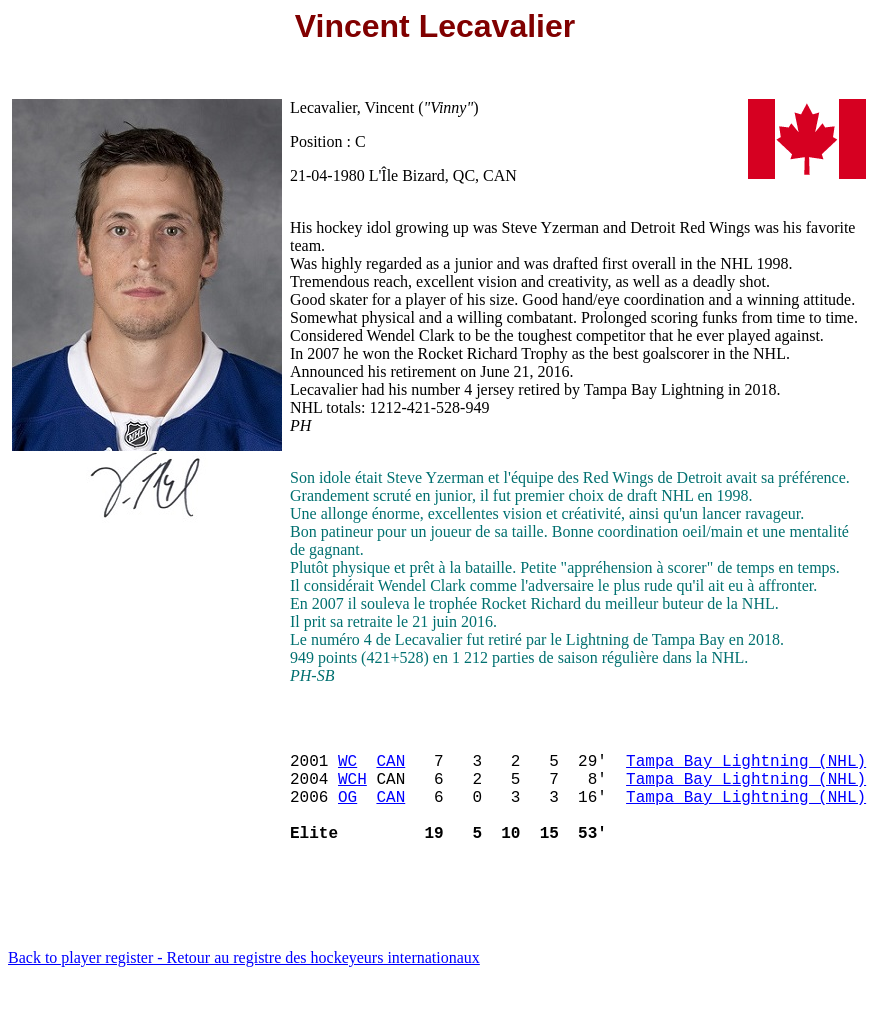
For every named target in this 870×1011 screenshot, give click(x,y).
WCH (352, 790)
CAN (390, 768)
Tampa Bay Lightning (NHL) (746, 768)
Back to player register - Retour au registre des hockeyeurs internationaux (244, 985)
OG (347, 812)
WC (347, 768)
